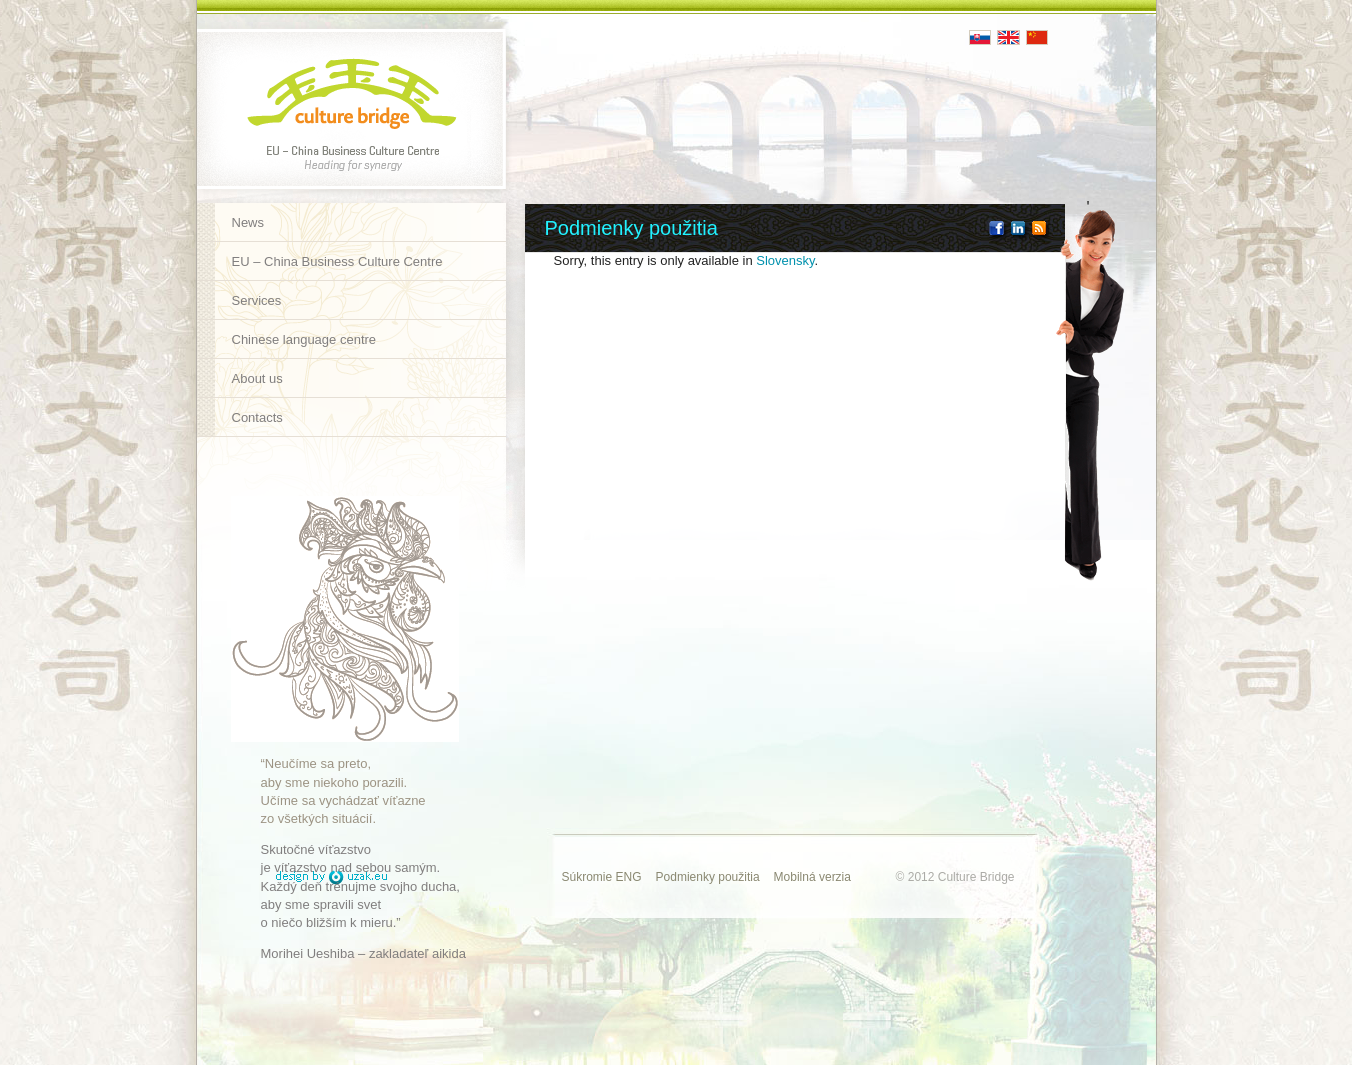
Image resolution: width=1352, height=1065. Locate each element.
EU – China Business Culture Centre (337, 261)
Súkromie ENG (602, 877)
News (248, 222)
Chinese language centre (304, 339)
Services (257, 300)
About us (257, 378)
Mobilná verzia (812, 877)
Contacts (257, 417)
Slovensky (785, 260)
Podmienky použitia (708, 877)
